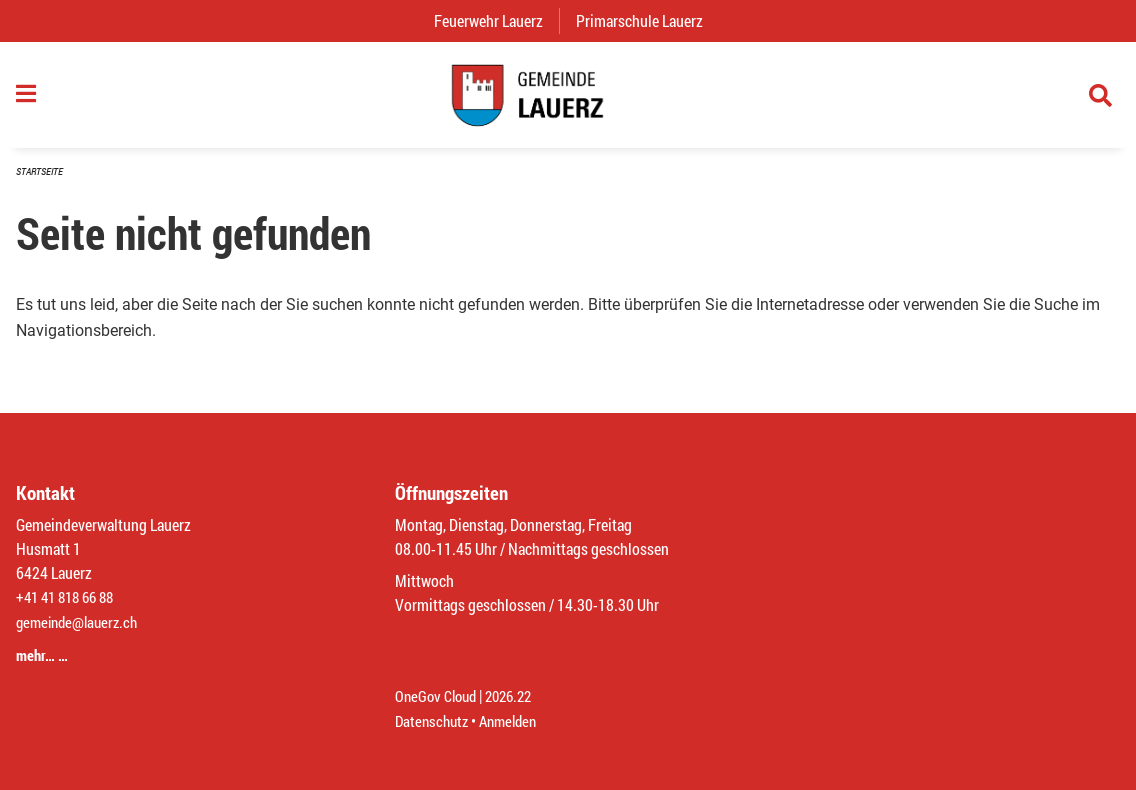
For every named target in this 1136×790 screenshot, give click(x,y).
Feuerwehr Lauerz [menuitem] (496, 20)
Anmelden (515, 721)
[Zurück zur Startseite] (568, 100)
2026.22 (517, 697)
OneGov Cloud (438, 697)
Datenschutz (434, 721)
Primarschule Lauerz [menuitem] (647, 20)
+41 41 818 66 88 (70, 601)
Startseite (42, 181)
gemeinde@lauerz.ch (81, 625)
